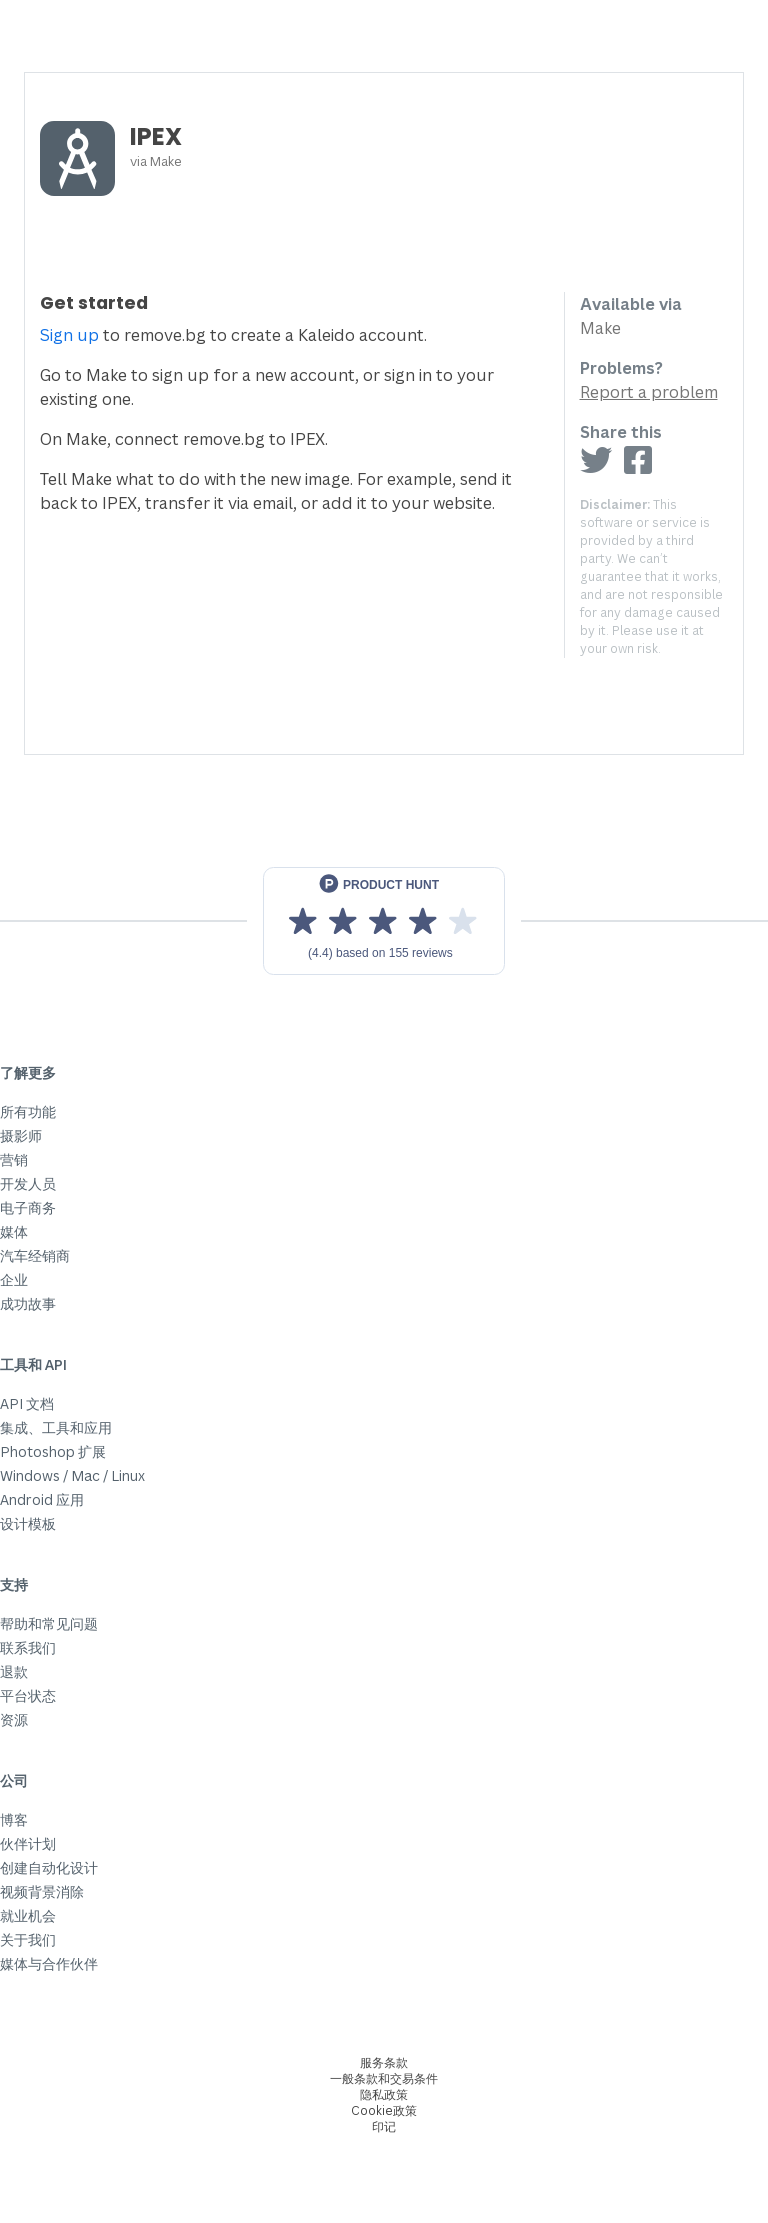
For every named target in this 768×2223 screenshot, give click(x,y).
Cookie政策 (384, 2110)
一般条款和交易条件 (384, 2078)
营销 (14, 1159)
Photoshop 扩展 (53, 1451)
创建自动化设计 (49, 1867)
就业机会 (28, 1915)
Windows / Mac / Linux (72, 1475)
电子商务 (28, 1207)
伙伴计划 (28, 1843)
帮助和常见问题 (49, 1623)
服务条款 (384, 2062)
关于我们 (28, 1939)
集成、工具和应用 (56, 1427)
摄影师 (21, 1135)
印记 (384, 2126)
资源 (14, 1719)
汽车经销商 (35, 1255)
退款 (14, 1671)
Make (166, 161)
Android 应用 (42, 1499)
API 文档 (27, 1403)
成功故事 (28, 1303)
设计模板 (28, 1523)
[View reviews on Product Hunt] (384, 921)
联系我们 (28, 1647)
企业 (14, 1279)
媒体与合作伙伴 (49, 1963)
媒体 (14, 1231)
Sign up (69, 335)
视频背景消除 (42, 1891)
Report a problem (649, 392)
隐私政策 (384, 2094)
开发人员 (28, 1183)
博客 (14, 1819)
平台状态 (28, 1695)
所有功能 (28, 1111)
